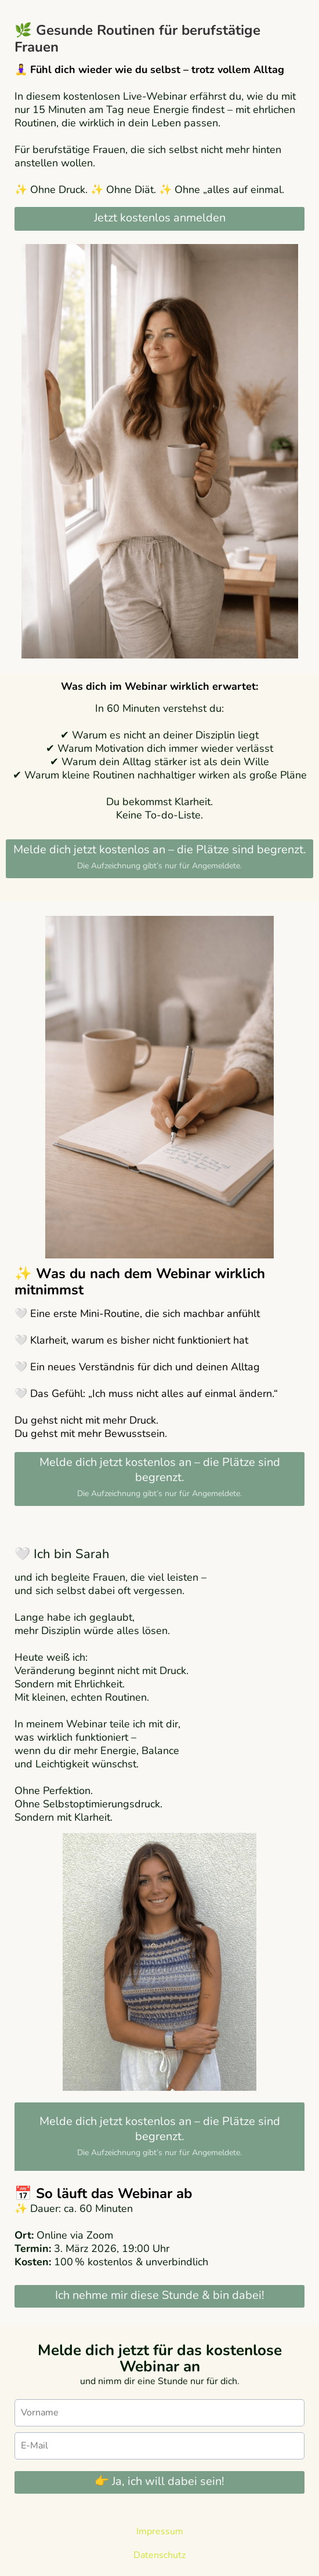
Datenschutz (159, 2555)
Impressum (159, 2531)
